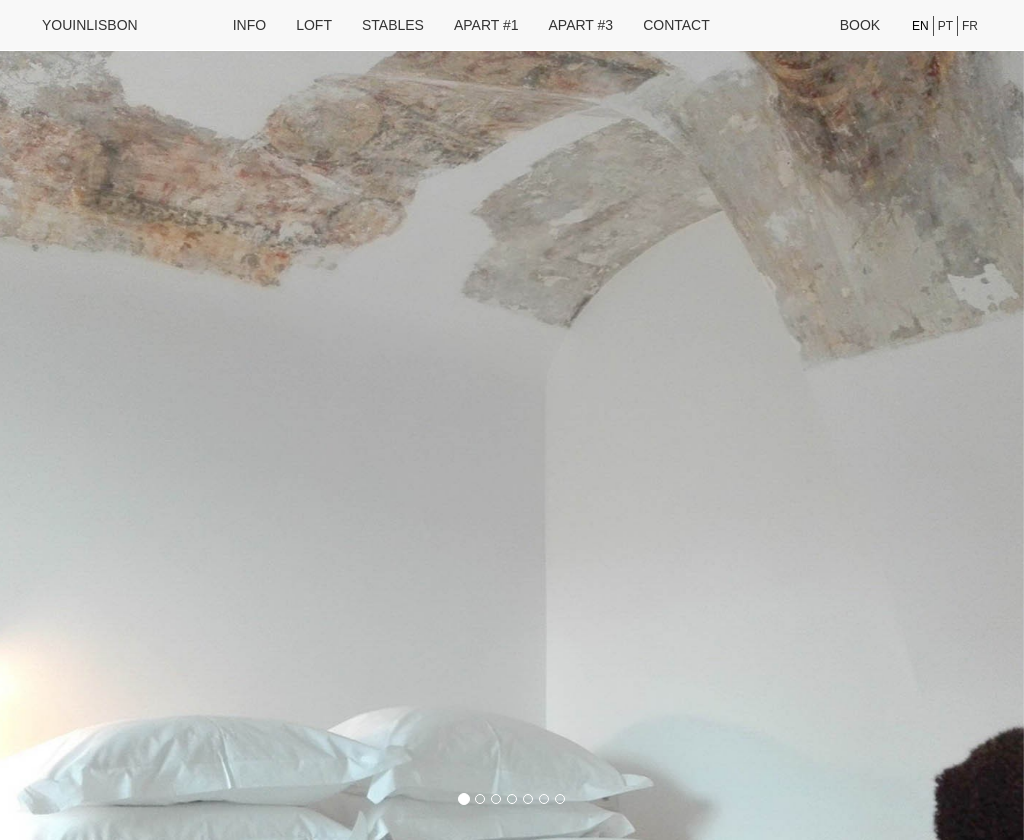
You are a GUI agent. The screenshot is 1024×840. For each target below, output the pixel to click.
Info (249, 25)
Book (860, 25)
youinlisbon (90, 25)
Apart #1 (486, 25)
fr (970, 26)
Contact (676, 25)
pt (945, 26)
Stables (393, 25)
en (920, 26)
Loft (314, 25)
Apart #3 (581, 25)
